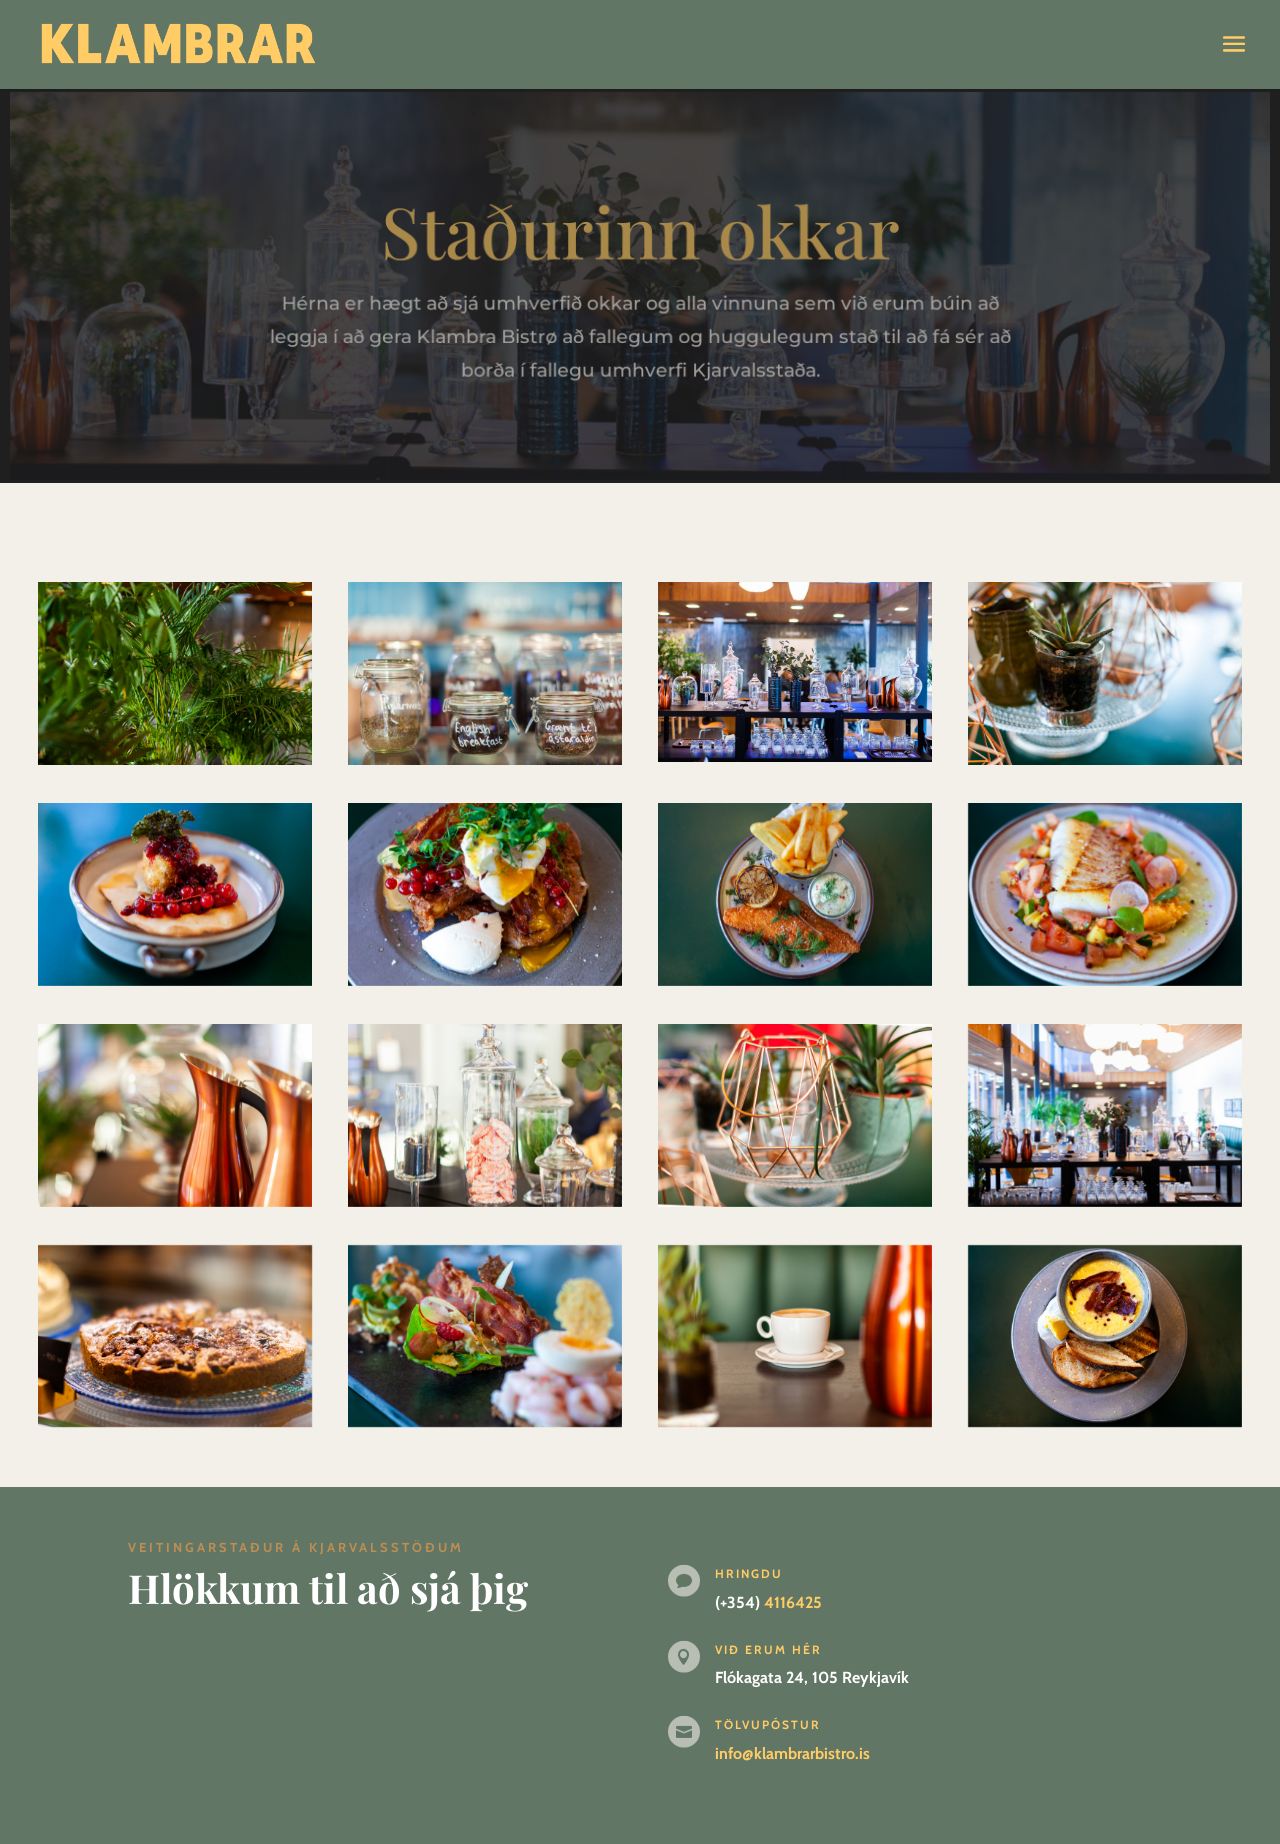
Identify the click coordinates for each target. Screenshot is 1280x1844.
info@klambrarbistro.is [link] (792, 1753)
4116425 (793, 1602)
